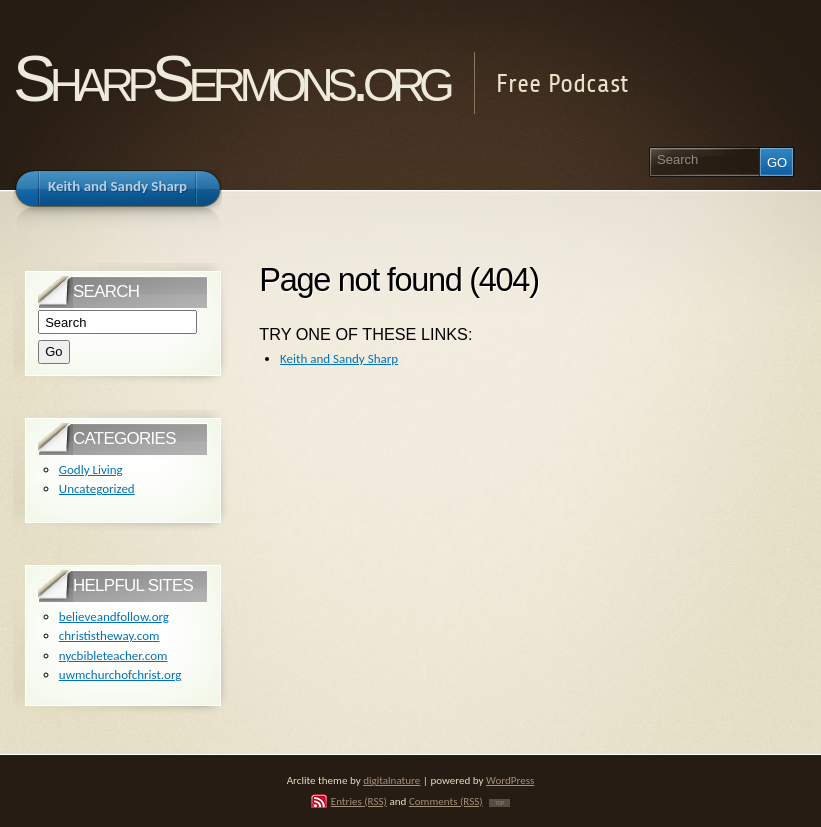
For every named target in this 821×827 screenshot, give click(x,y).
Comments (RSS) (446, 801)
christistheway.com (109, 635)
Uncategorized (97, 488)
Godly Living (91, 469)
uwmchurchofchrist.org (120, 674)
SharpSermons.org (230, 78)
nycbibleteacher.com (113, 655)
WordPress (510, 780)
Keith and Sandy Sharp (339, 358)
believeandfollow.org (114, 616)
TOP (499, 803)
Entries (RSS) (359, 801)
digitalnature (391, 780)
